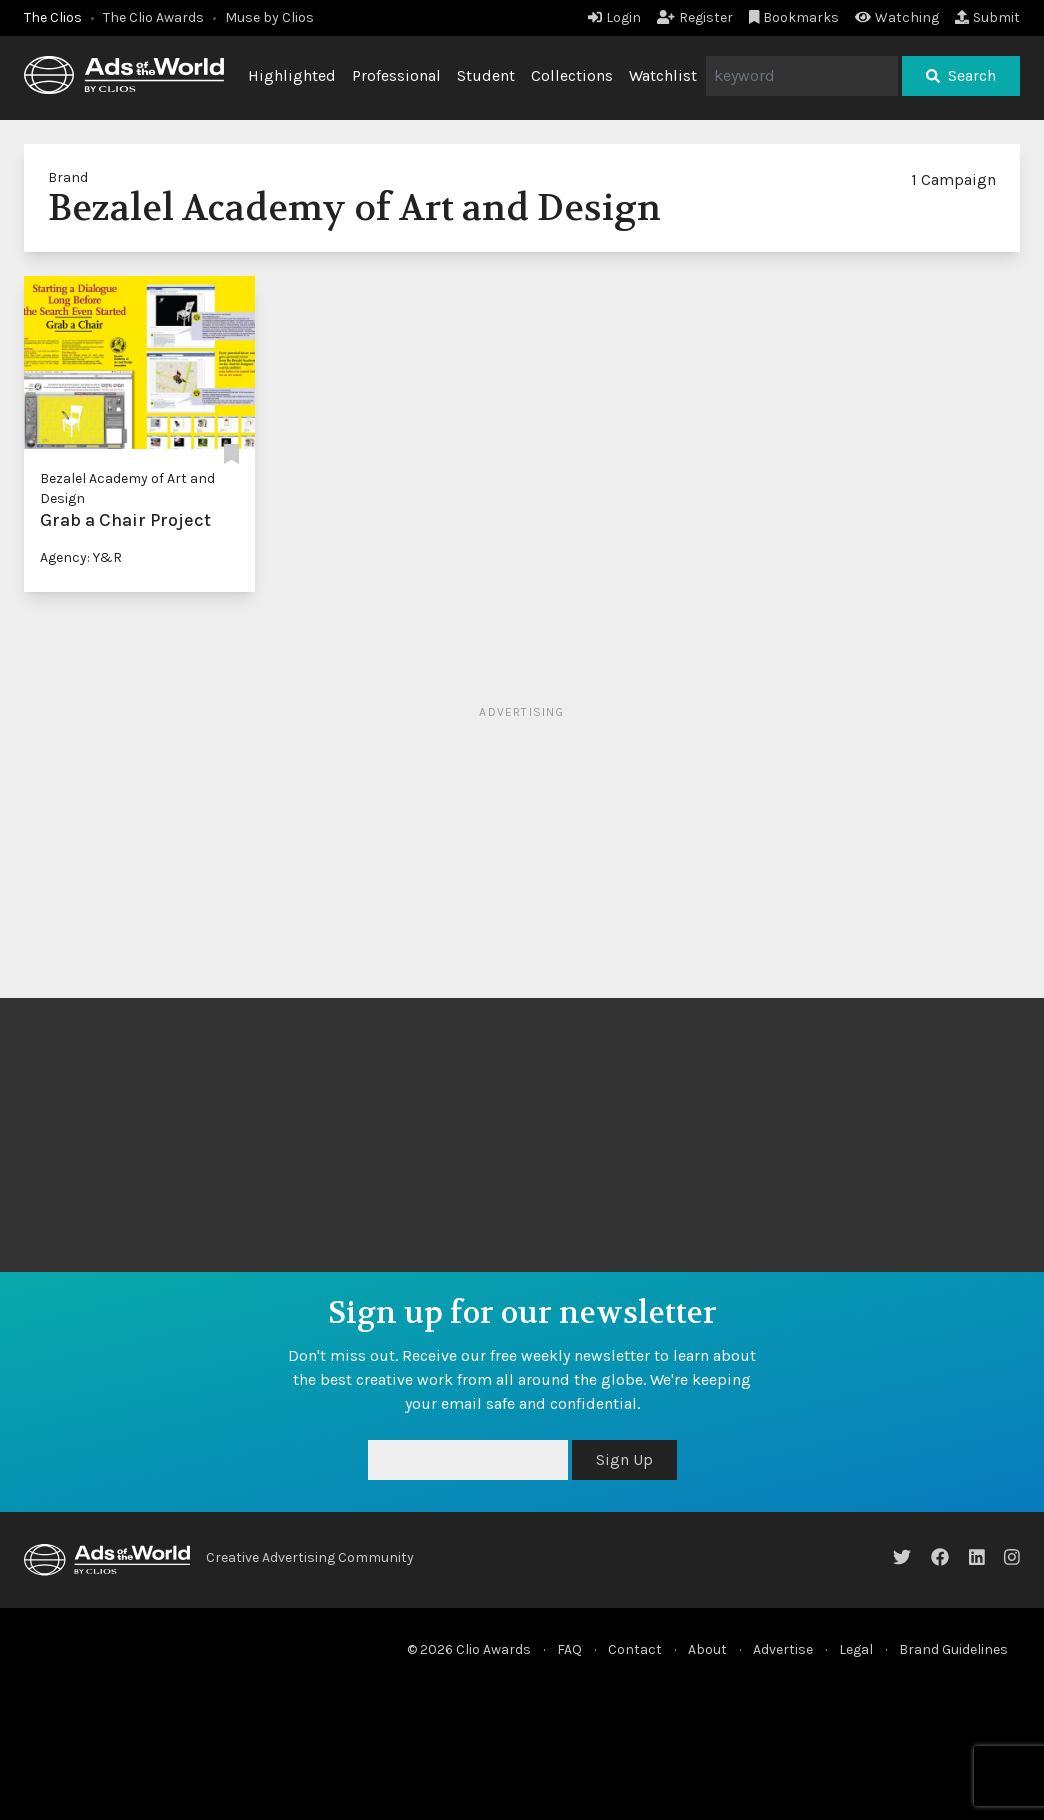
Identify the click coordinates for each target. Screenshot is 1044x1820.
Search (961, 75)
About (707, 1649)
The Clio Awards (153, 17)
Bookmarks (794, 17)
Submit (987, 17)
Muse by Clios (269, 17)
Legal (856, 1649)
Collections (572, 75)
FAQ (569, 1649)
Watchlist (663, 75)
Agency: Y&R (81, 557)
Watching (897, 17)
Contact (635, 1649)
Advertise (783, 1649)
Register (695, 17)
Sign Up (624, 1459)
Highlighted (292, 75)
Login (614, 17)
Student (486, 75)
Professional (396, 75)
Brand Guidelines (953, 1649)
